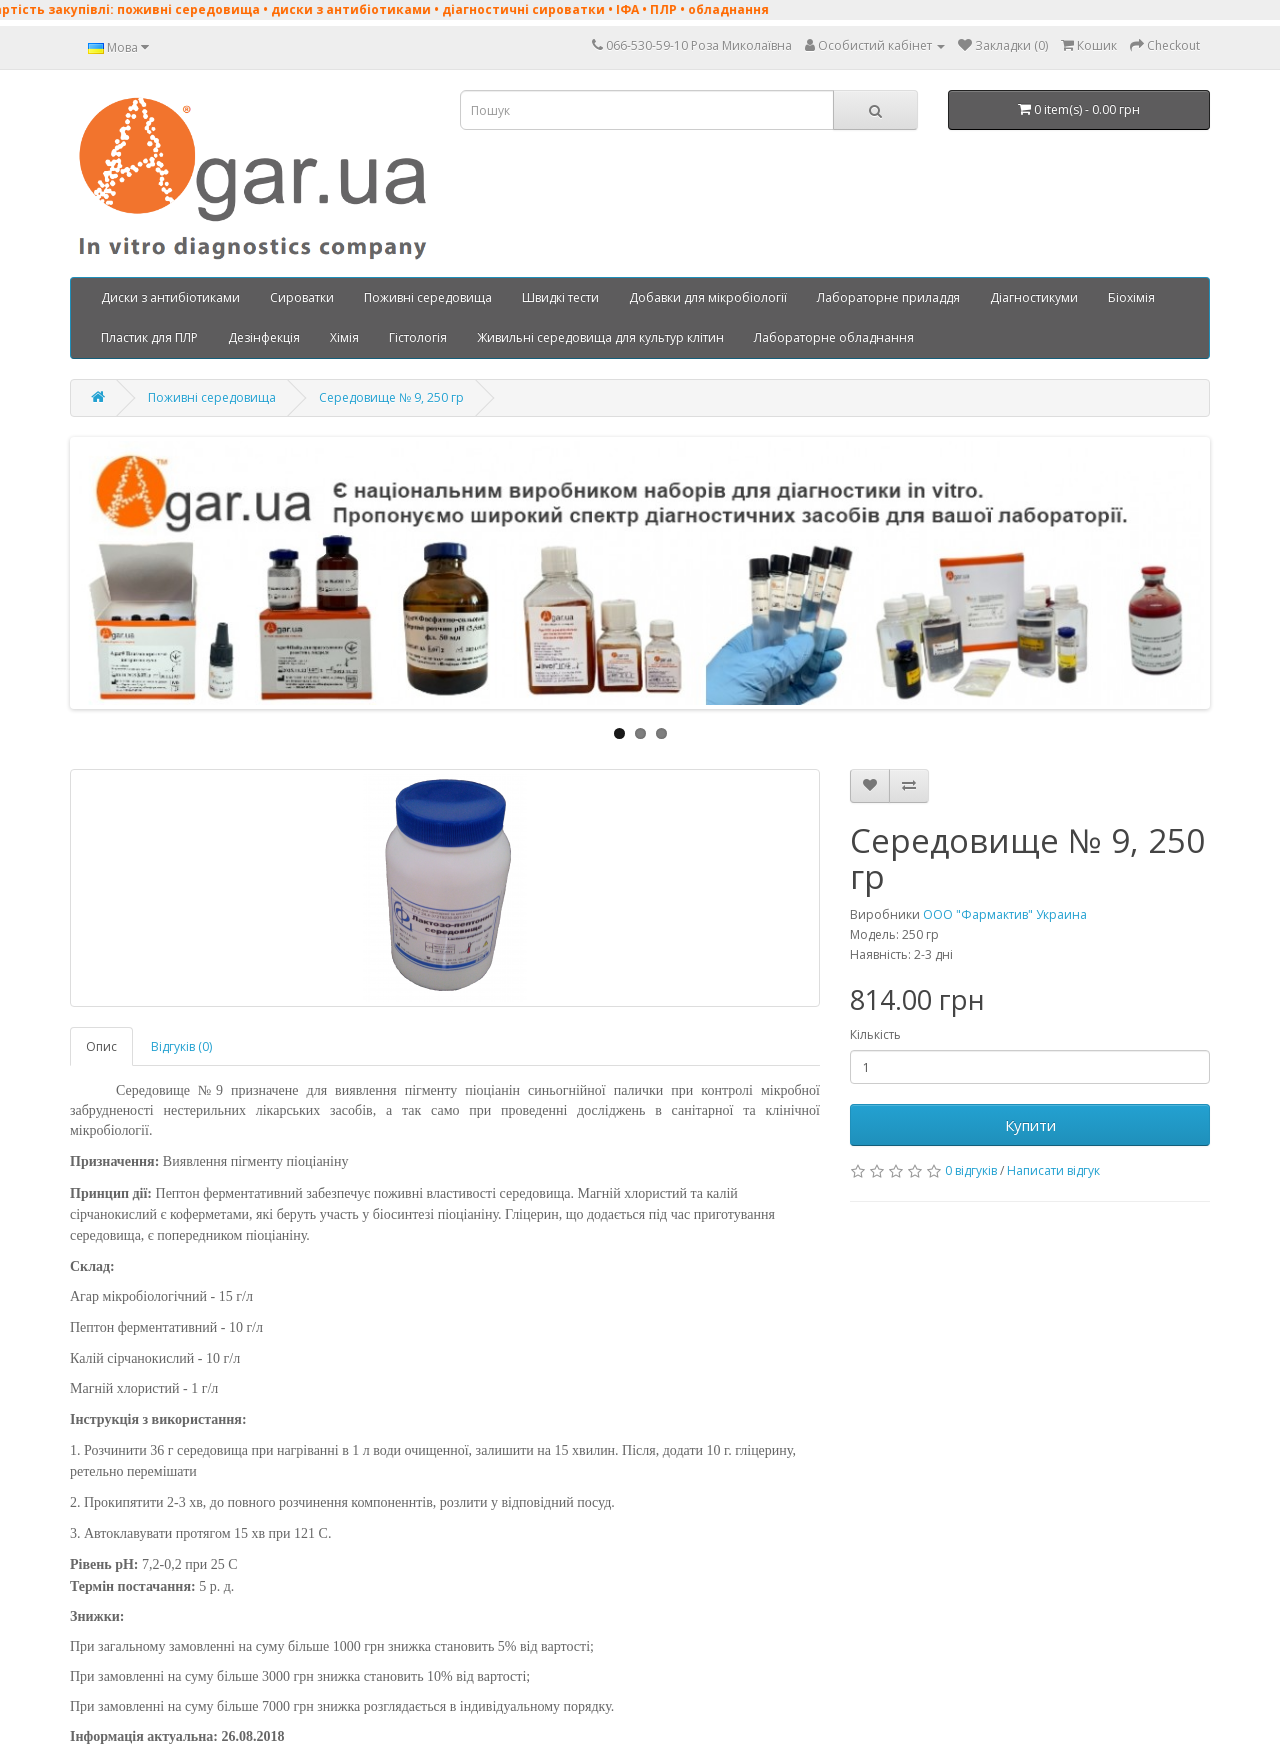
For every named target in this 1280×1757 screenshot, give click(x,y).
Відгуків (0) (181, 1046)
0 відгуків (971, 1170)
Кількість (875, 1034)
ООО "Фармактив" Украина (1005, 914)
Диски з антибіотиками (170, 297)
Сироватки (302, 297)
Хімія (344, 337)
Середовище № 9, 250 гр (391, 397)
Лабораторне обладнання (834, 337)
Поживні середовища (428, 297)
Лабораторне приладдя (888, 297)
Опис (101, 1046)
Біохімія (1131, 297)
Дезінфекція (264, 337)
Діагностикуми (1034, 297)
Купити (1030, 1125)
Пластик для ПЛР (149, 337)
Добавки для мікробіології (708, 297)
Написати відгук (1053, 1170)
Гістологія (418, 337)
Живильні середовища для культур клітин (600, 337)
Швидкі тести (560, 297)
